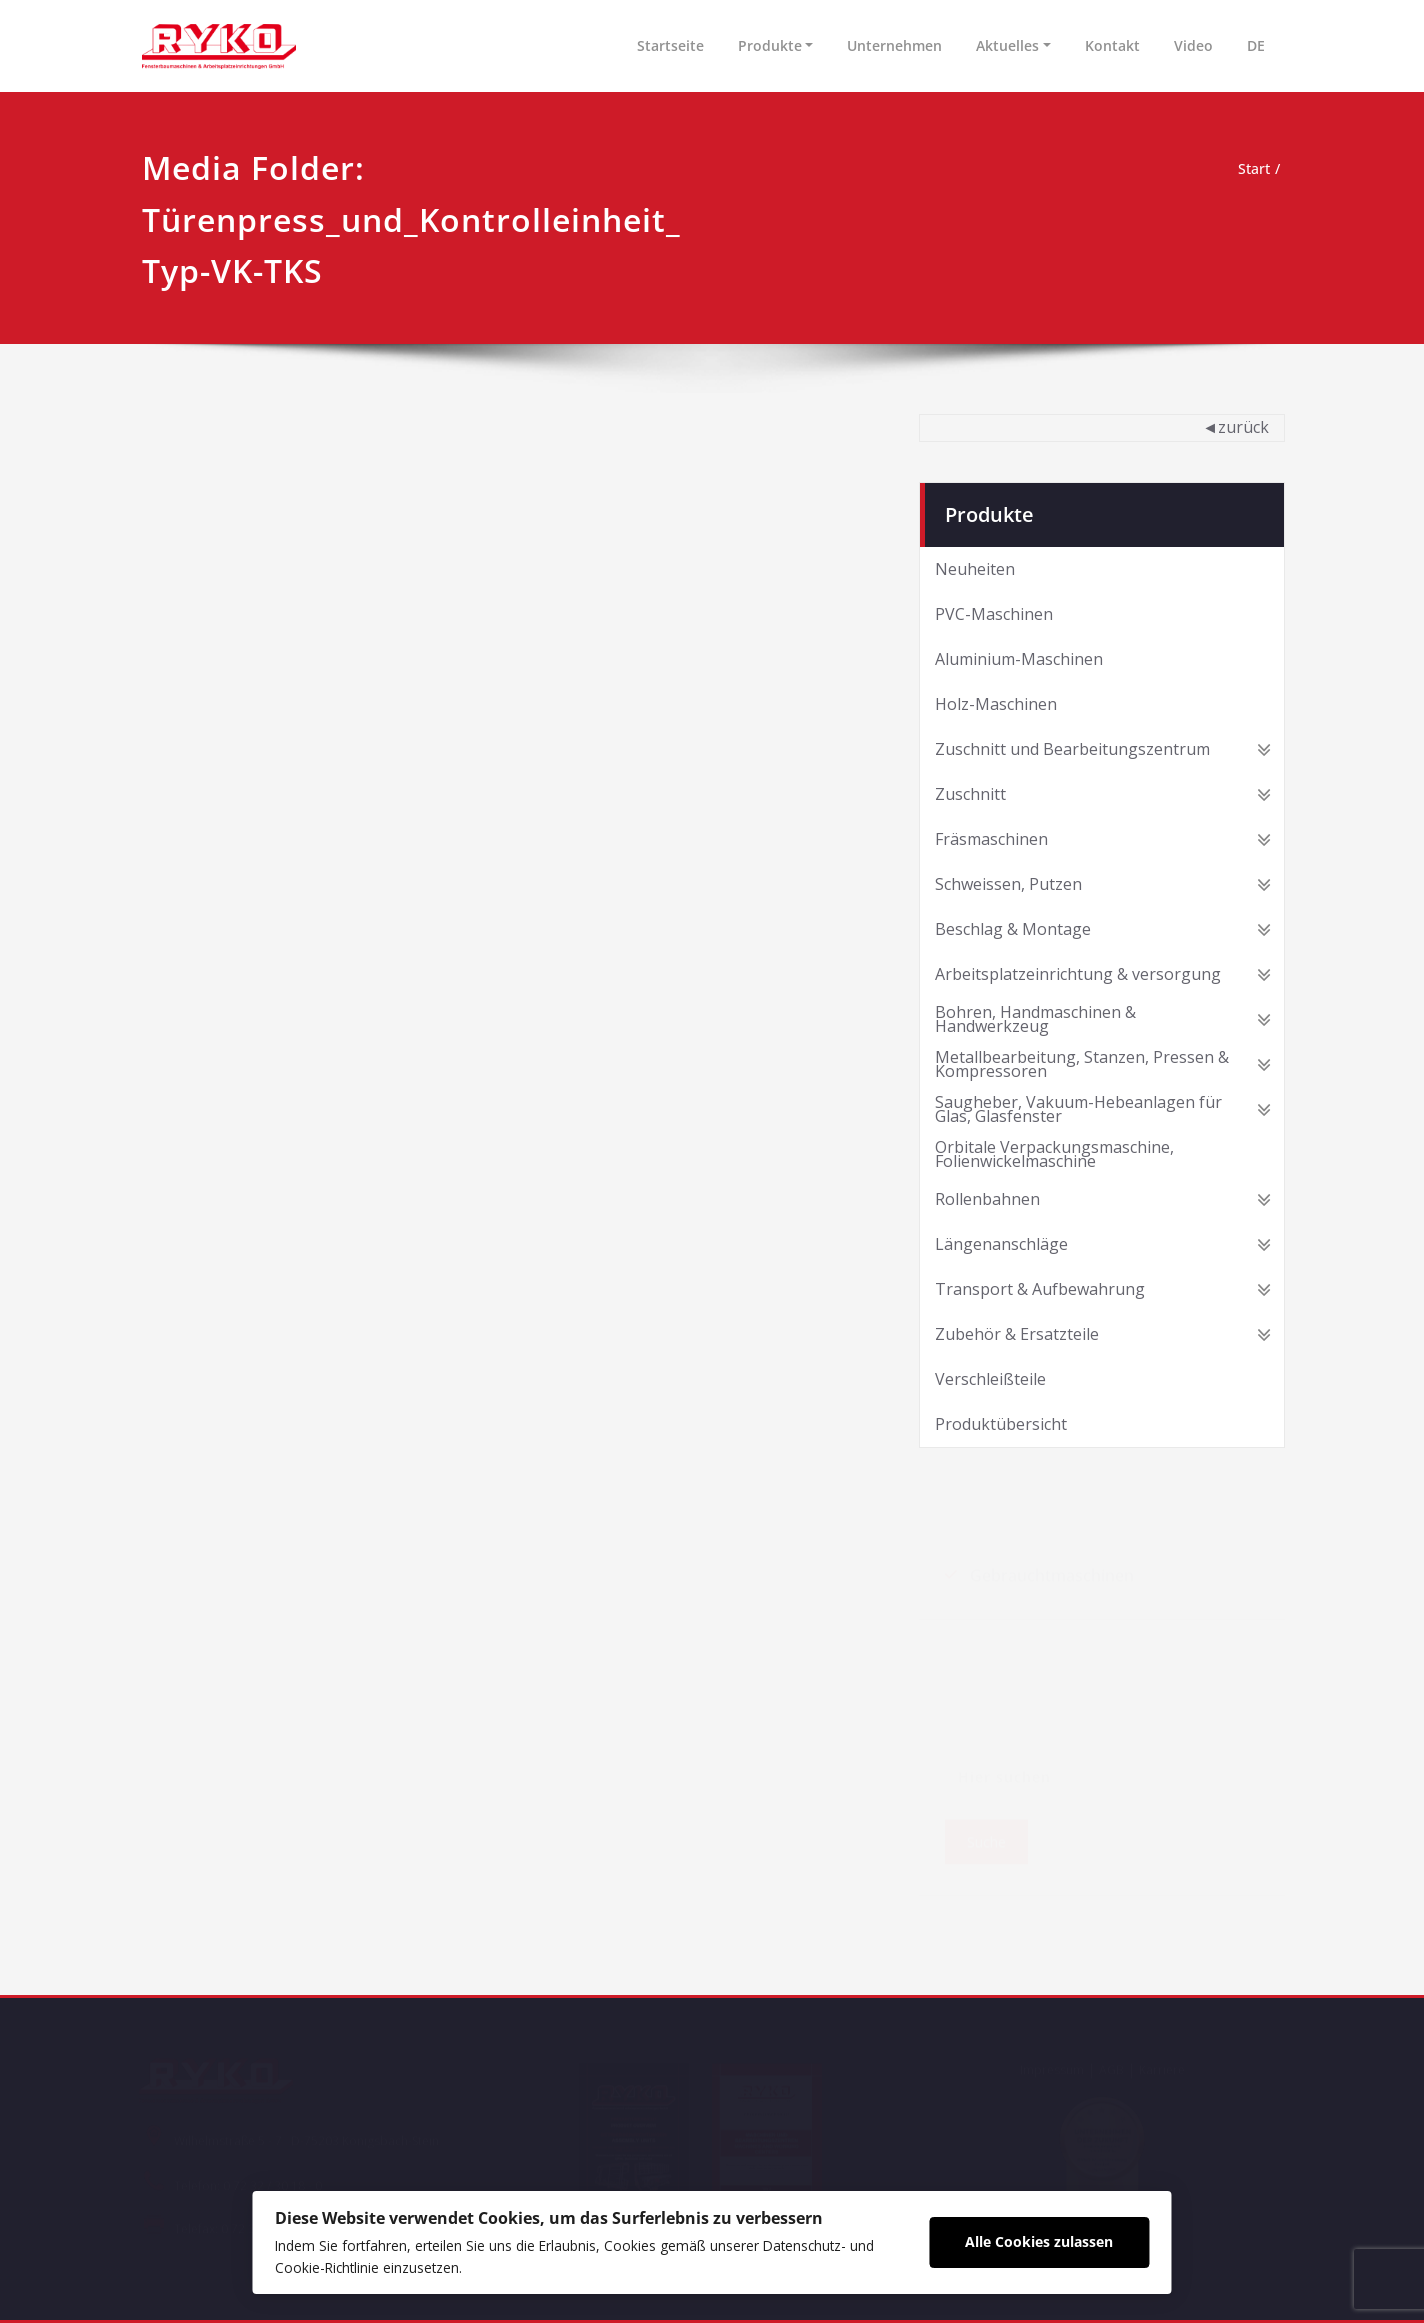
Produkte (770, 45)
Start (1251, 169)
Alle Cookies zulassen (1078, 2237)
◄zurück (1235, 427)
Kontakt (1112, 45)
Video (1193, 45)
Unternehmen (894, 45)
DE (1256, 45)
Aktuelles (1007, 45)
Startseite (670, 45)
